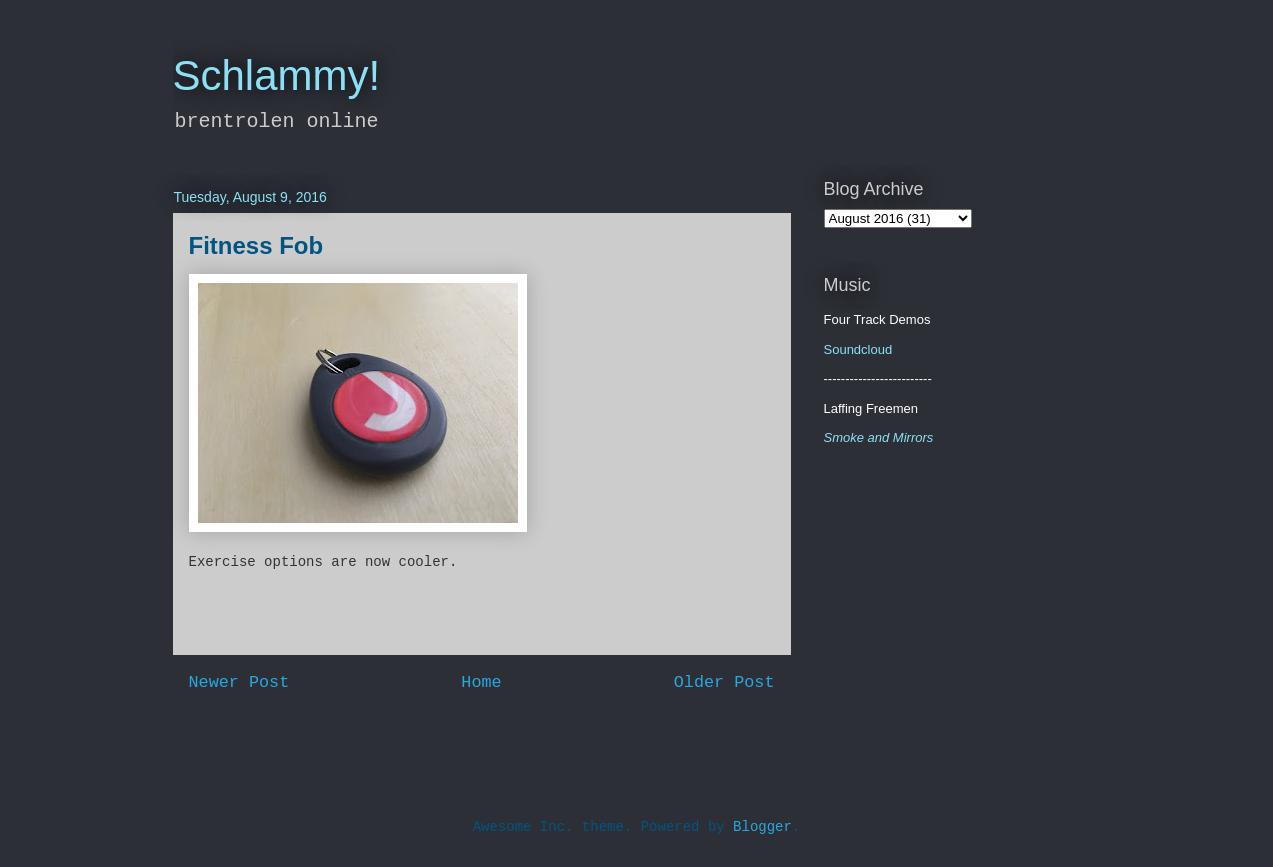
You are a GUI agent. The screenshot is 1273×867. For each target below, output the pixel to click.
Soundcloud (858, 349)
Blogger (762, 827)
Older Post (724, 682)
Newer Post (239, 682)
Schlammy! (277, 75)
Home (481, 682)
